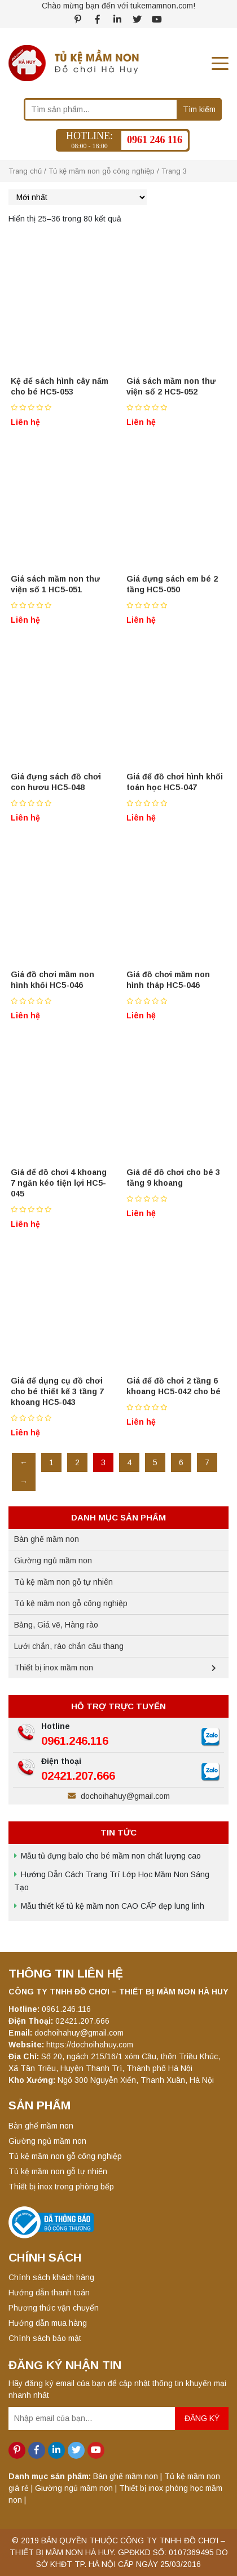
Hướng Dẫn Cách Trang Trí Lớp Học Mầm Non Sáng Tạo (111, 1881)
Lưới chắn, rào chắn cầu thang (69, 1646)
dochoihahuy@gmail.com (119, 1796)
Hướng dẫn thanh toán (49, 2292)
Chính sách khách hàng (51, 2277)
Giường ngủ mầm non (53, 1560)
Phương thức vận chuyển (53, 2307)
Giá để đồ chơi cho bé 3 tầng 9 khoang (173, 1177)
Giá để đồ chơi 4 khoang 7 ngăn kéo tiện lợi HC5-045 (59, 1183)
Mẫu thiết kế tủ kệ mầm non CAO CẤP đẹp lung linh (112, 1905)
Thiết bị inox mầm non (53, 1667)
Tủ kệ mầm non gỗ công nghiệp (102, 171)
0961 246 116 (154, 139)
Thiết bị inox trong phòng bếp (61, 2186)
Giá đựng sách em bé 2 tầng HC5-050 (172, 584)
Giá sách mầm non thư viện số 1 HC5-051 (55, 584)
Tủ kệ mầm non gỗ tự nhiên (63, 1581)
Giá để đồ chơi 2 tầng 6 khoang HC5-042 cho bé (173, 1386)
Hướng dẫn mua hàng (47, 2322)
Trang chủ (25, 171)
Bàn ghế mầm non (46, 1539)
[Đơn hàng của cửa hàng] (77, 197)
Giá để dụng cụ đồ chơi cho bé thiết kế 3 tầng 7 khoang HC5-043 (57, 1391)
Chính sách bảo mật (44, 2338)
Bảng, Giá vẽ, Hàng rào (56, 1624)
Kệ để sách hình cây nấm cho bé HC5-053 (59, 386)
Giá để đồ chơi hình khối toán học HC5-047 (174, 782)
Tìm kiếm (199, 109)
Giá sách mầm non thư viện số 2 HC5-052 (171, 386)
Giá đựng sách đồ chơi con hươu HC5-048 (56, 782)
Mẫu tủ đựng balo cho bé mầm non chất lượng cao (111, 1855)
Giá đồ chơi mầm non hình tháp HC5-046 (168, 980)
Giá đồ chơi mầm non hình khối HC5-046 (52, 980)
